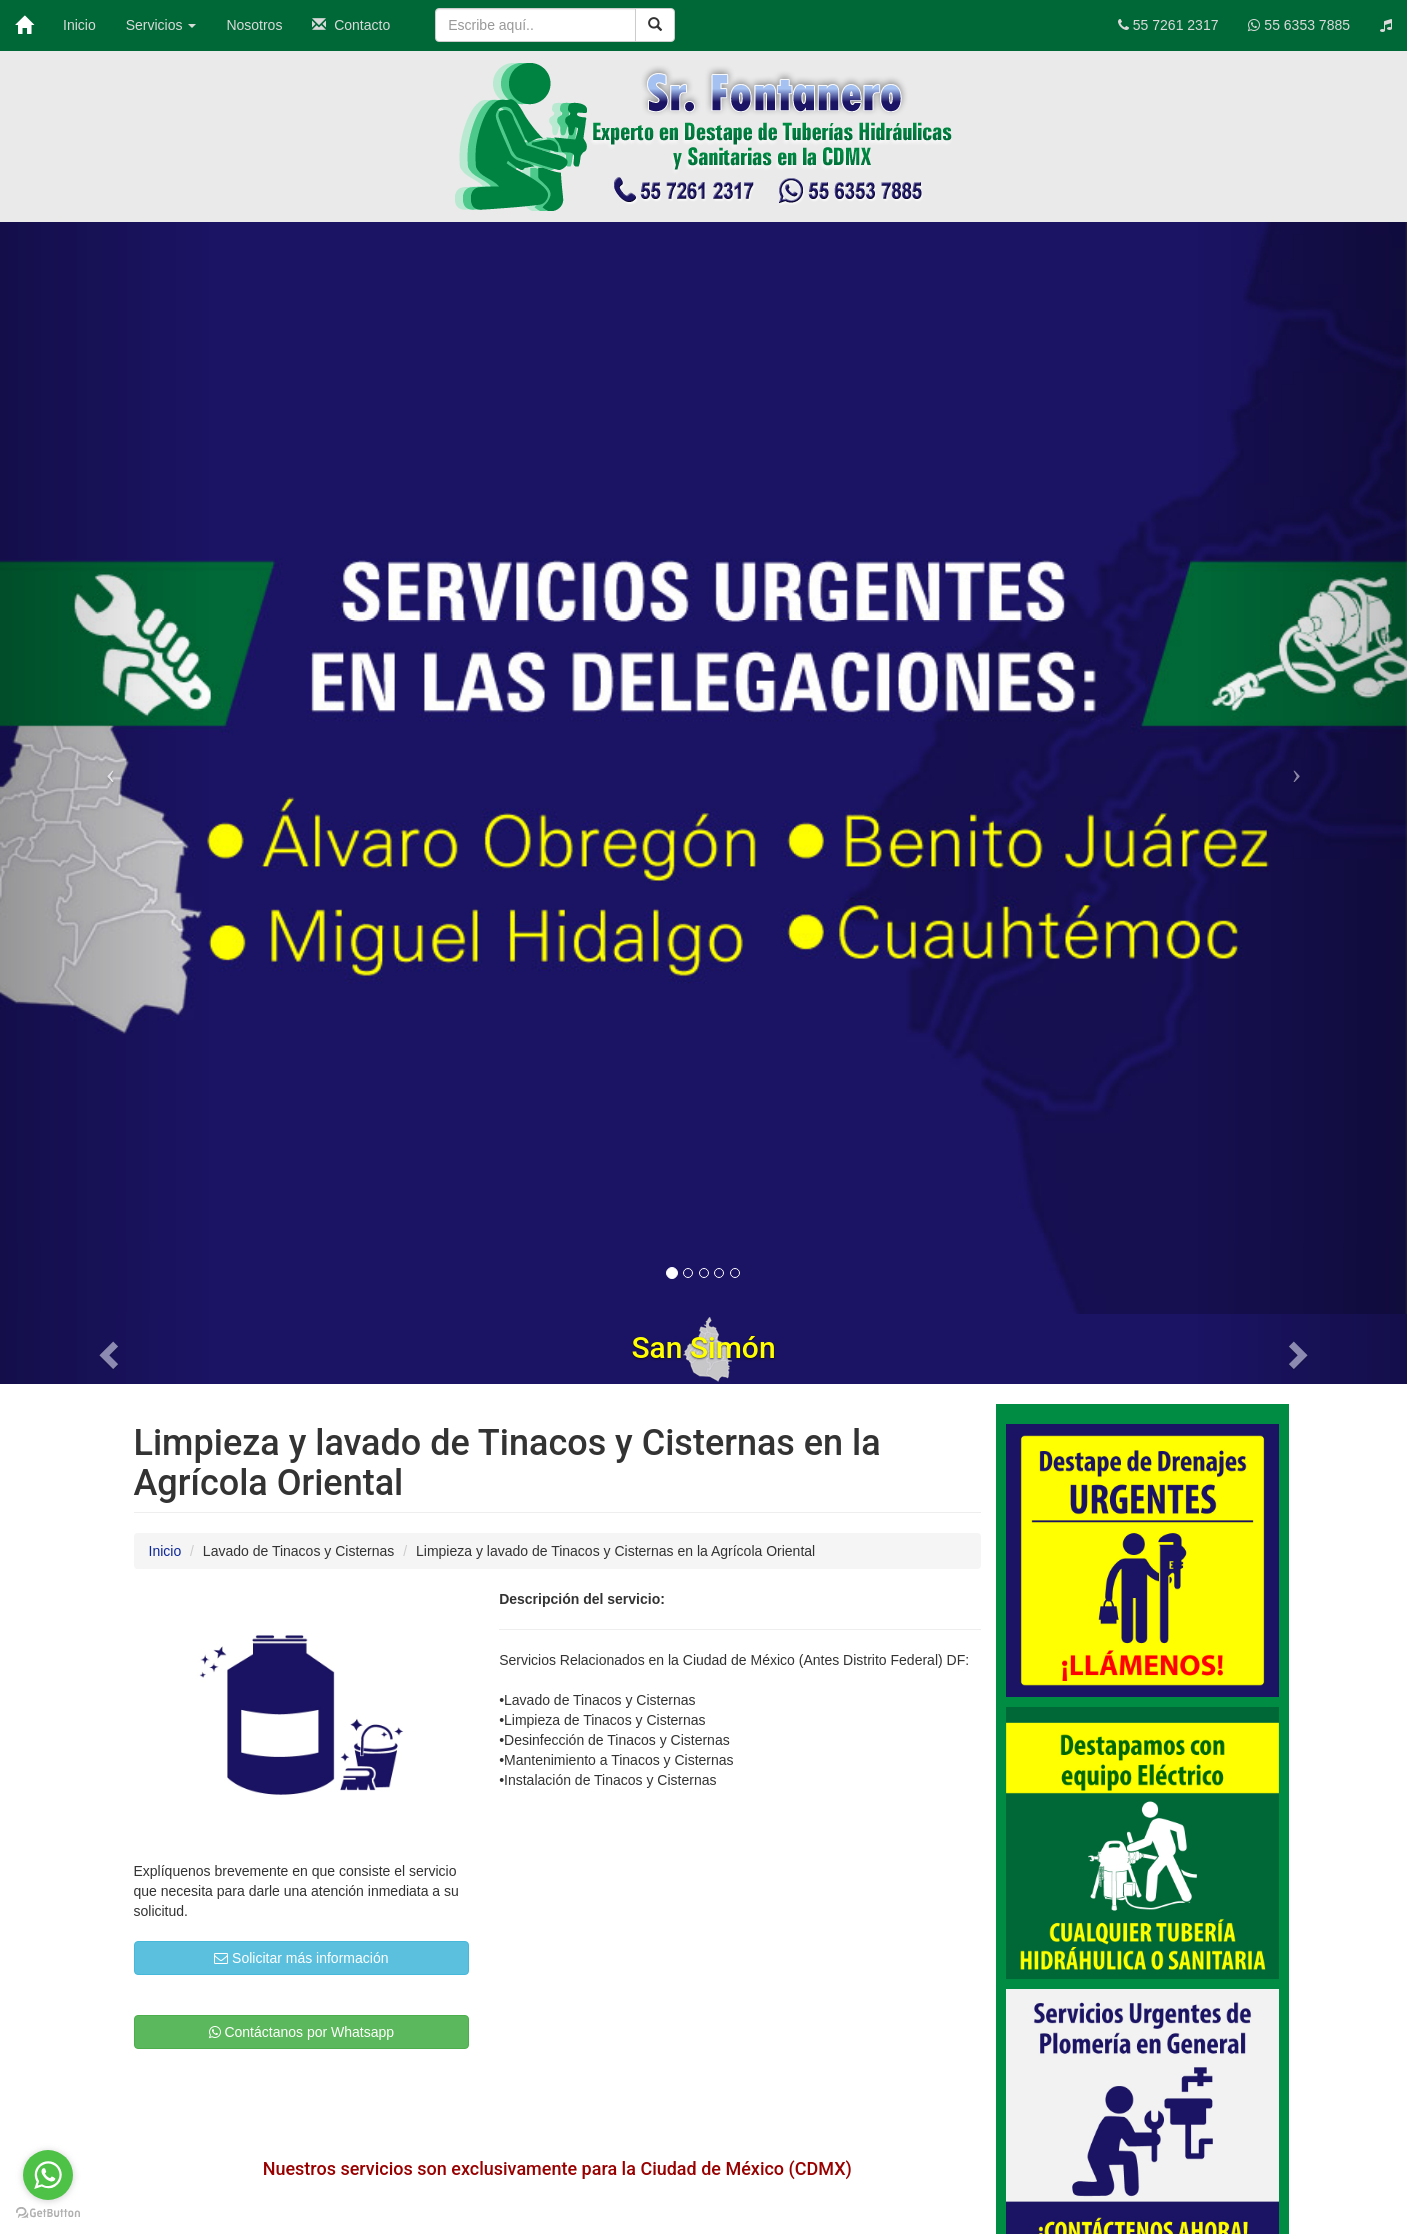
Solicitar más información (301, 1958)
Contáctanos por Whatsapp (302, 2032)
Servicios (161, 25)
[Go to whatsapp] (48, 2175)
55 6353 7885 (1299, 25)
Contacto (351, 25)
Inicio (79, 25)
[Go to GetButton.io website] (48, 2213)
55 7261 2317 (1168, 25)
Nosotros (254, 25)
